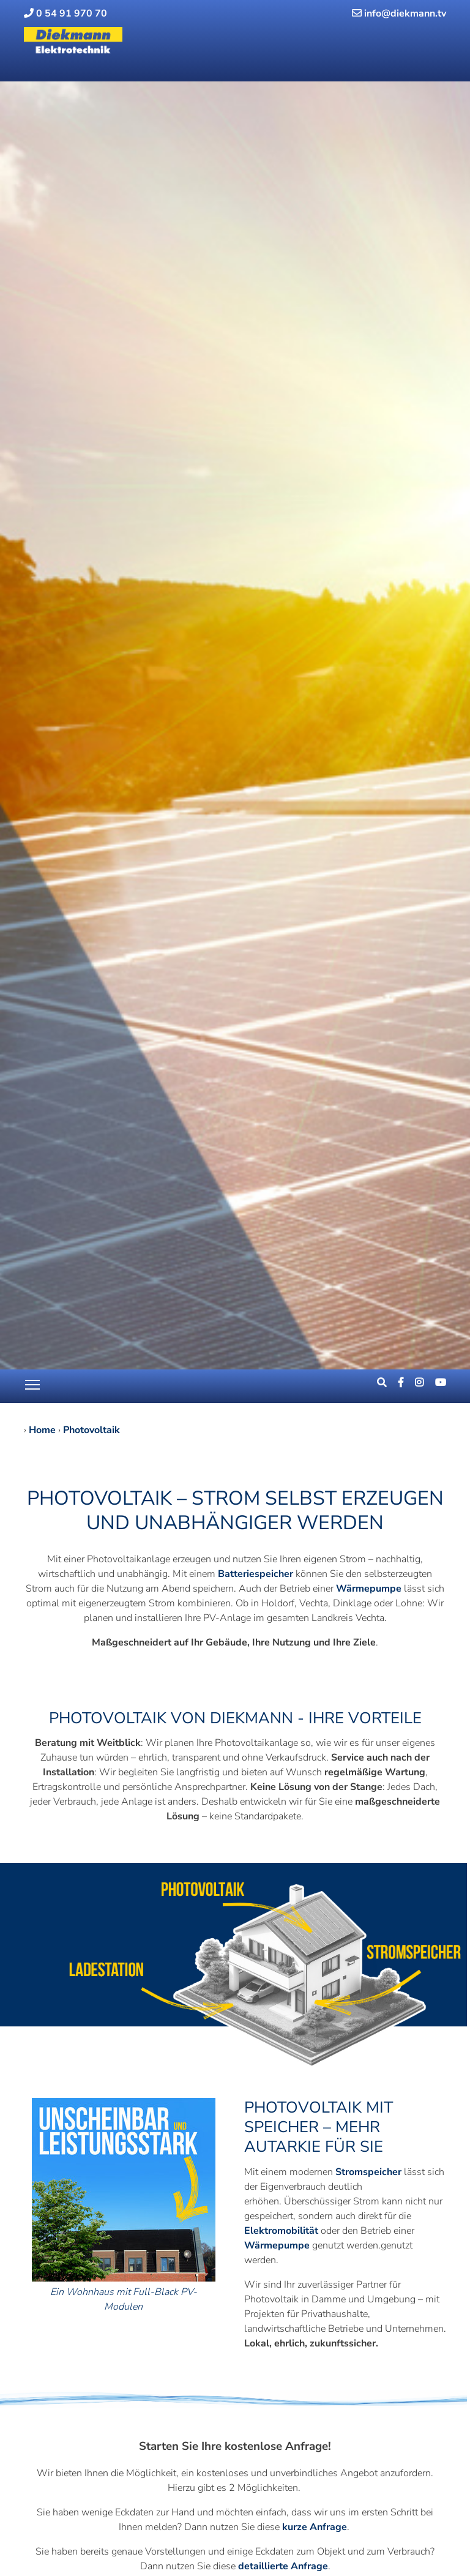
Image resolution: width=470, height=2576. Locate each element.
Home (42, 1430)
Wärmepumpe (368, 1588)
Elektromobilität (281, 2230)
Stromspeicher (368, 2172)
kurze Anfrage (314, 2527)
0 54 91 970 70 (65, 13)
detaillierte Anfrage (283, 2566)
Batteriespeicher (257, 1574)
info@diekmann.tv (399, 13)
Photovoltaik (91, 1430)
